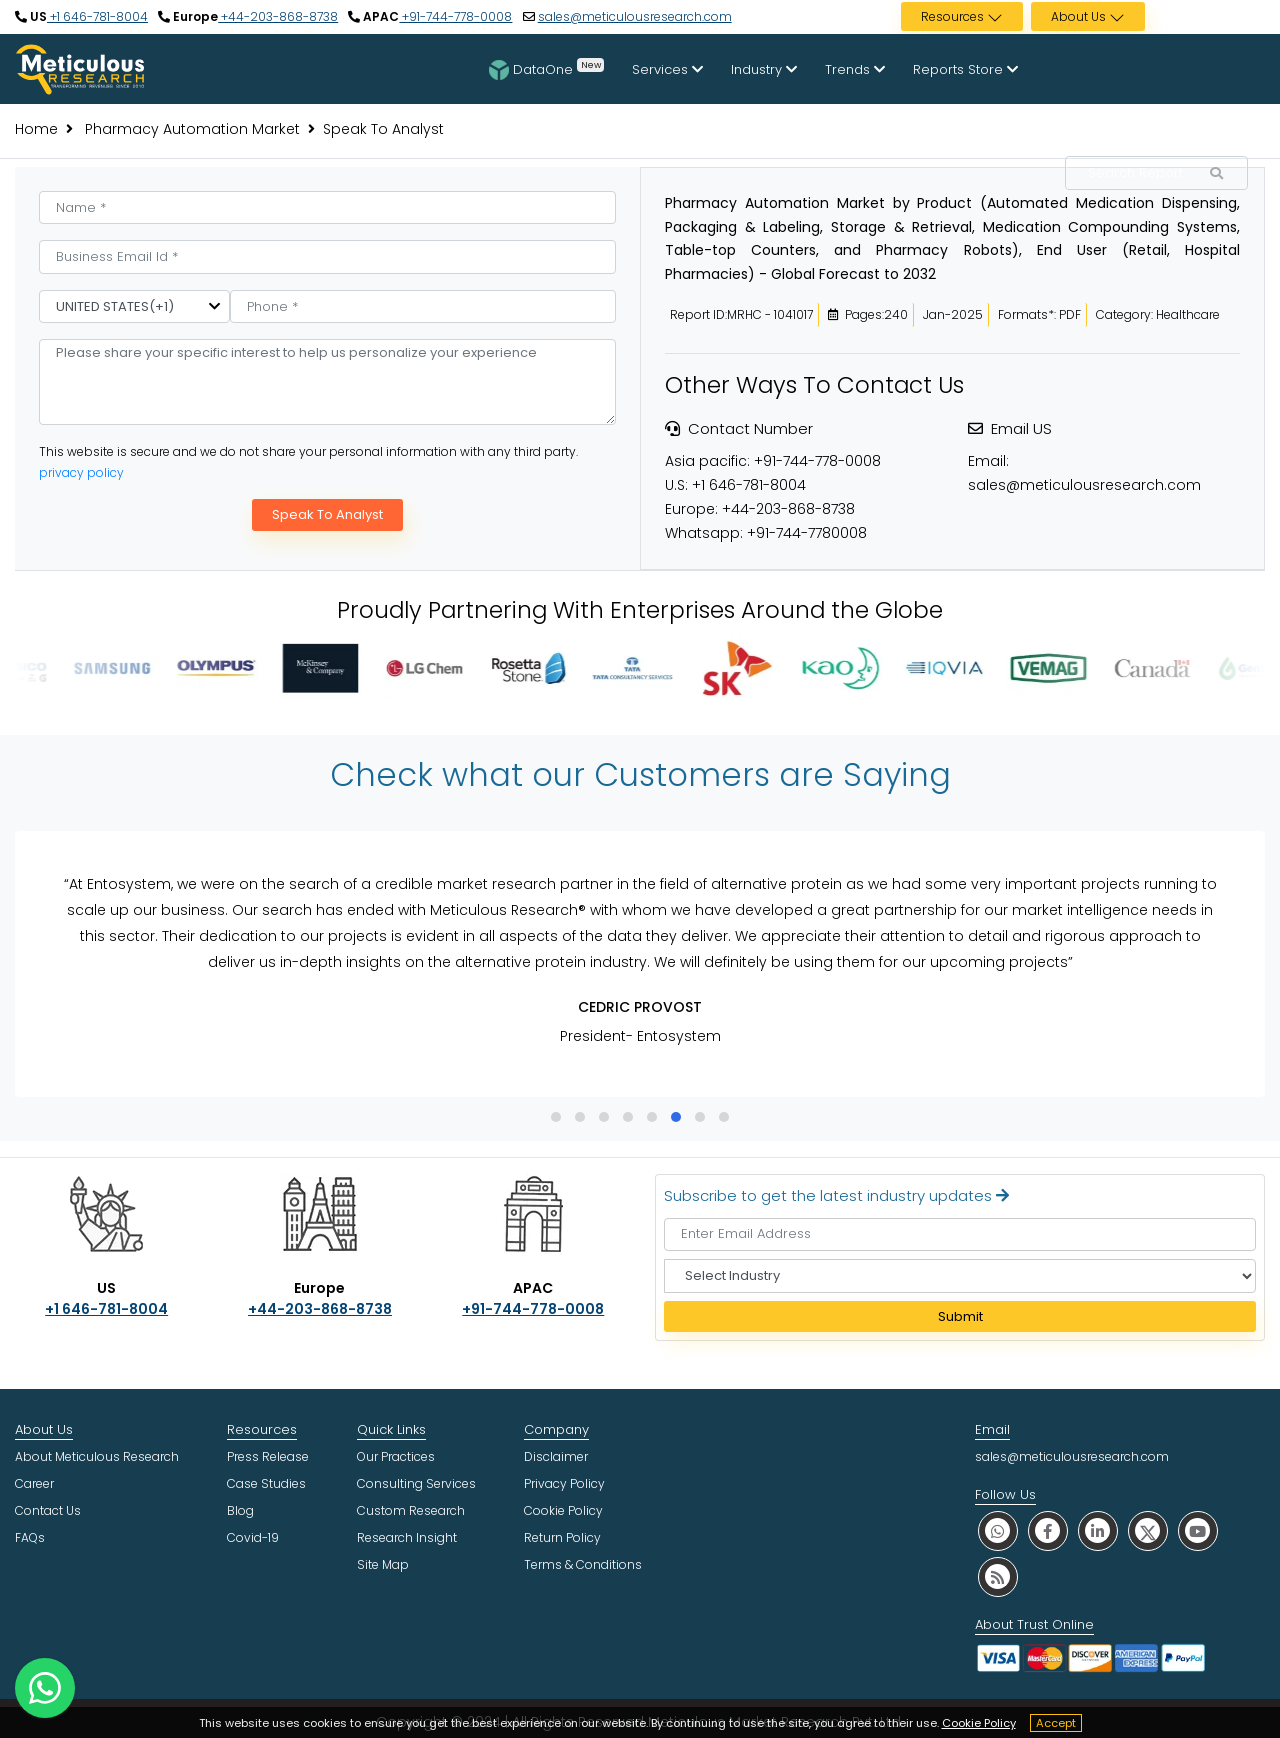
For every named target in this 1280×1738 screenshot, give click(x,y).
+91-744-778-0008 (455, 16)
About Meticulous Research (97, 1456)
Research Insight (407, 1537)
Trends (855, 69)
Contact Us (48, 1510)
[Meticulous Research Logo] (80, 68)
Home (36, 129)
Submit (960, 1316)
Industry (764, 69)
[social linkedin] (1098, 1530)
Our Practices (396, 1456)
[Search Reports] (1216, 174)
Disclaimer (556, 1456)
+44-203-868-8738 (278, 16)
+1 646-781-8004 (97, 16)
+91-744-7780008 (807, 533)
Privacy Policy (564, 1483)
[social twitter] (1148, 1530)
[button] (556, 1117)
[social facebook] (1048, 1530)
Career (34, 1483)
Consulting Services (416, 1483)
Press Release (268, 1456)
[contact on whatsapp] (45, 1688)
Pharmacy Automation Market (190, 129)
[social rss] (998, 1576)
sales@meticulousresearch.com (635, 16)
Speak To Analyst (327, 514)
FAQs (30, 1537)
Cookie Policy (979, 1723)
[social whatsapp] (998, 1530)
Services (667, 69)
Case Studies (266, 1483)
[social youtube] (1198, 1530)
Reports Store (965, 69)
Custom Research (411, 1510)
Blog (240, 1510)
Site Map (383, 1564)
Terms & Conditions (583, 1564)
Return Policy (562, 1537)
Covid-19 (253, 1537)
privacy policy (81, 472)
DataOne (546, 69)
